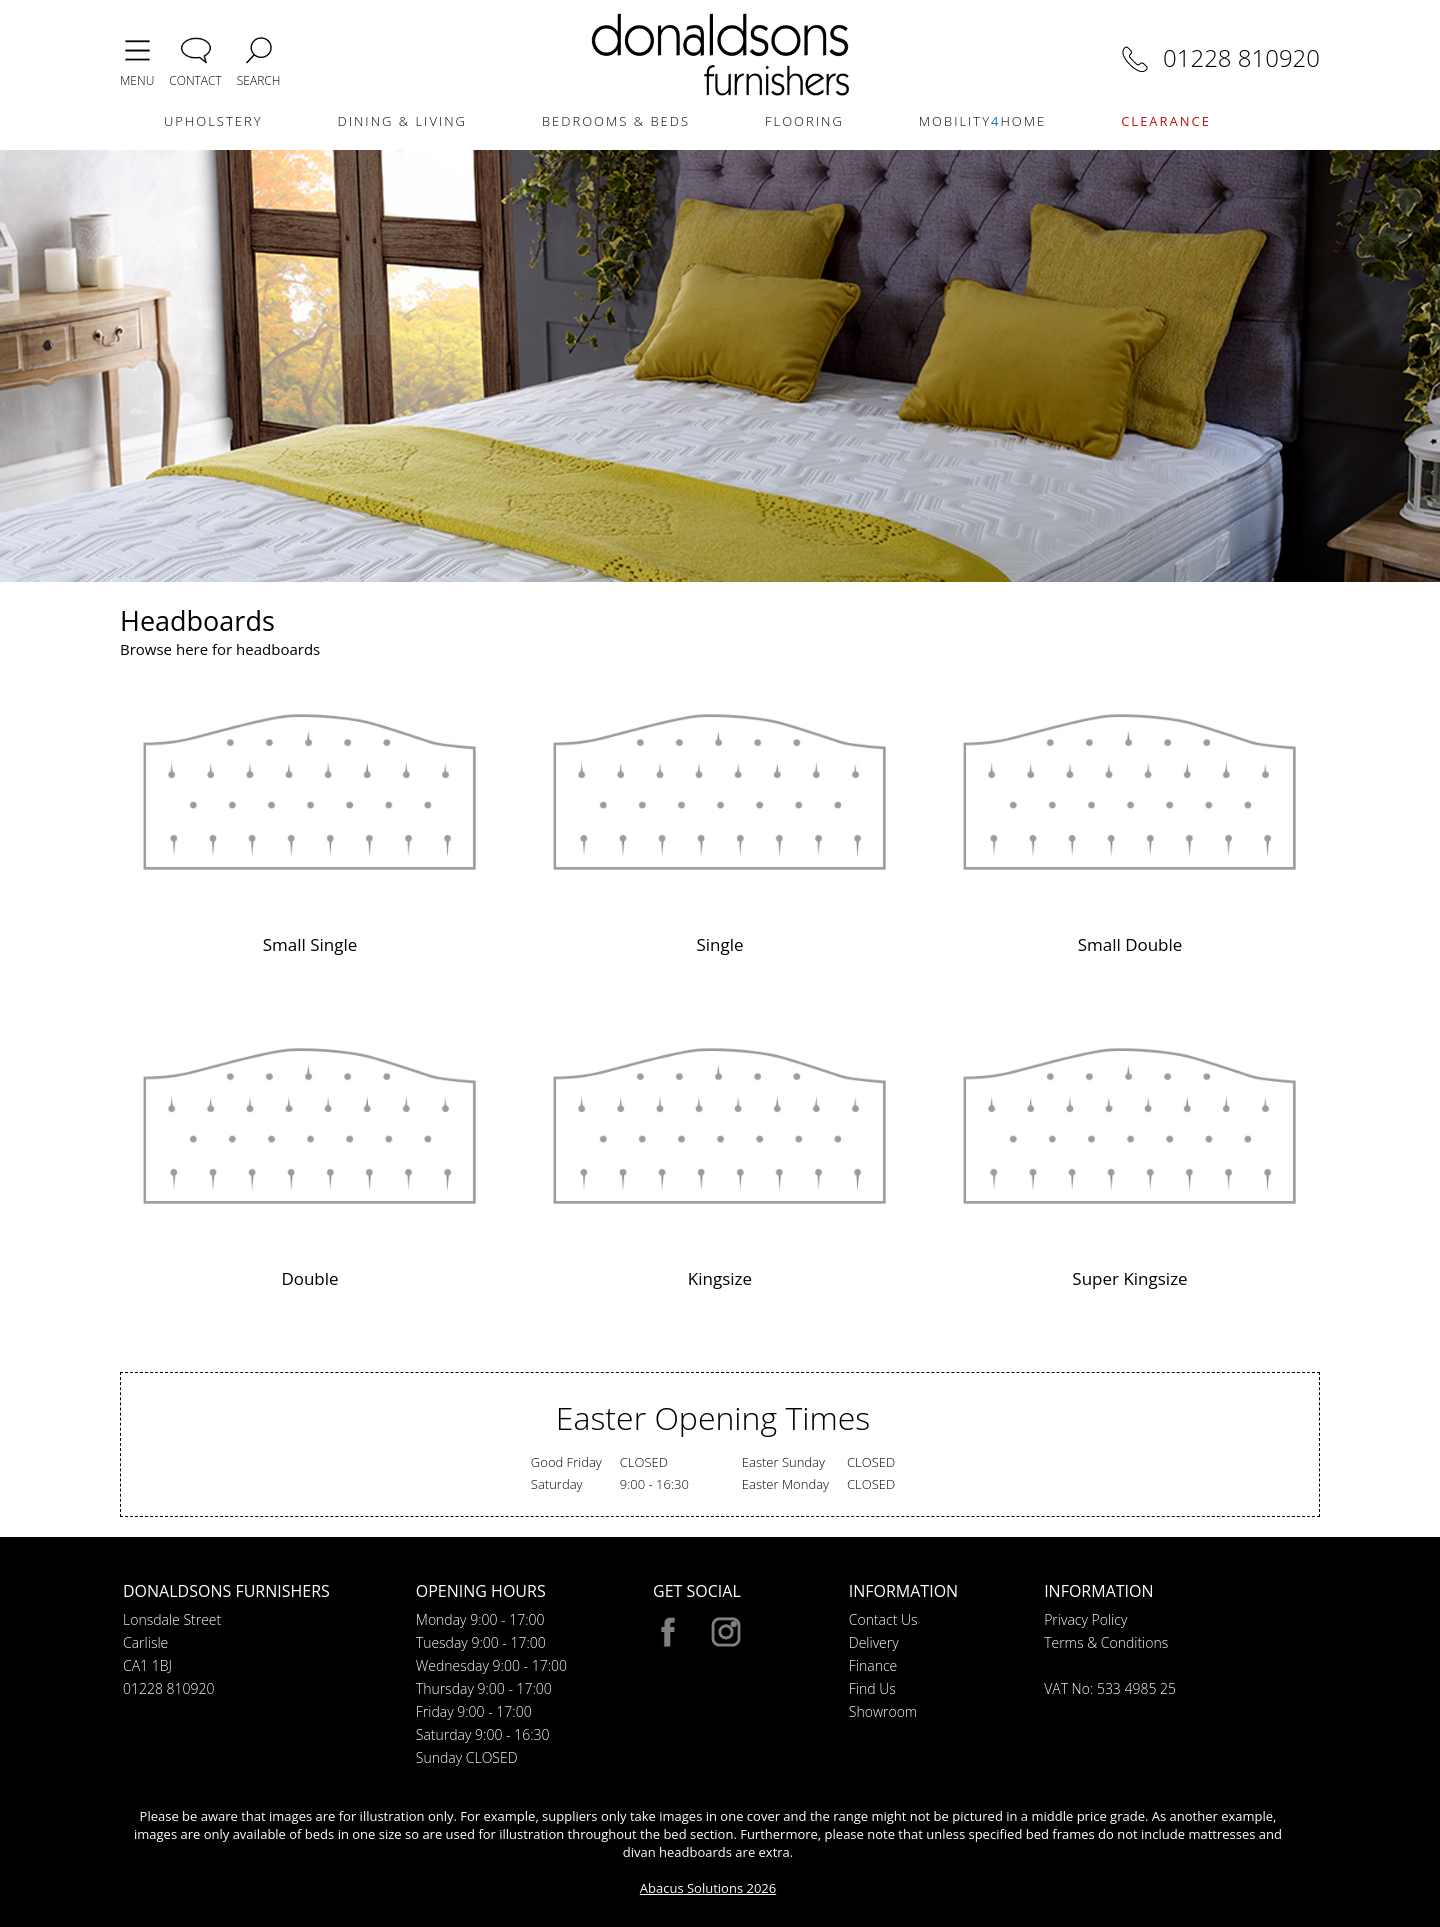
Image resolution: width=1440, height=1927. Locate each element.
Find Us (872, 1688)
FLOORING (804, 121)
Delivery (874, 1642)
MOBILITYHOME (982, 121)
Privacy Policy (1085, 1619)
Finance (873, 1665)
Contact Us (883, 1619)
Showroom (883, 1711)
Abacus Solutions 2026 (708, 1888)
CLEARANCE (1166, 121)
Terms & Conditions (1106, 1642)
